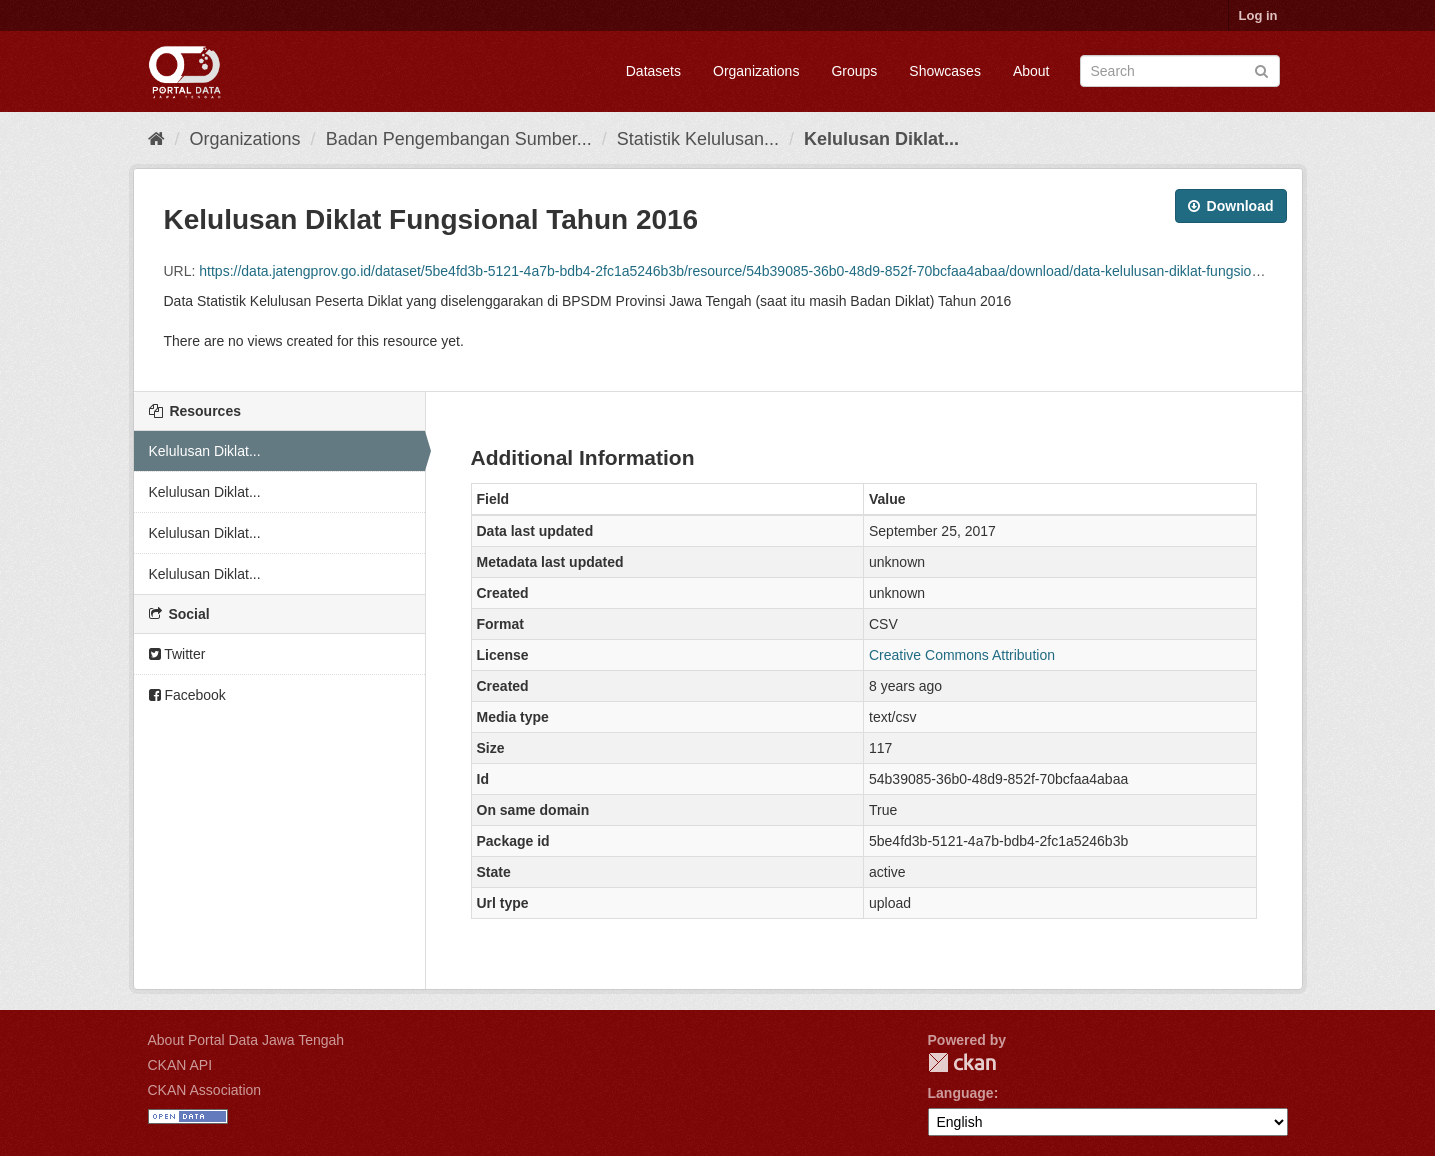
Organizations (756, 71)
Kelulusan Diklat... (881, 139)
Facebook (187, 695)
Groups (854, 71)
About (1031, 71)
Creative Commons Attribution (962, 655)
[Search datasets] (1180, 71)
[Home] (156, 139)
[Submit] (1261, 69)
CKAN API (180, 1065)
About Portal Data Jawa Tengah (246, 1040)
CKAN (962, 1062)
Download (1231, 206)
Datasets (653, 71)
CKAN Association (205, 1090)
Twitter (177, 654)
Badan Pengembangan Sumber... (459, 139)
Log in (1258, 15)
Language (961, 1093)
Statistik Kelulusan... (698, 139)
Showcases (945, 71)
